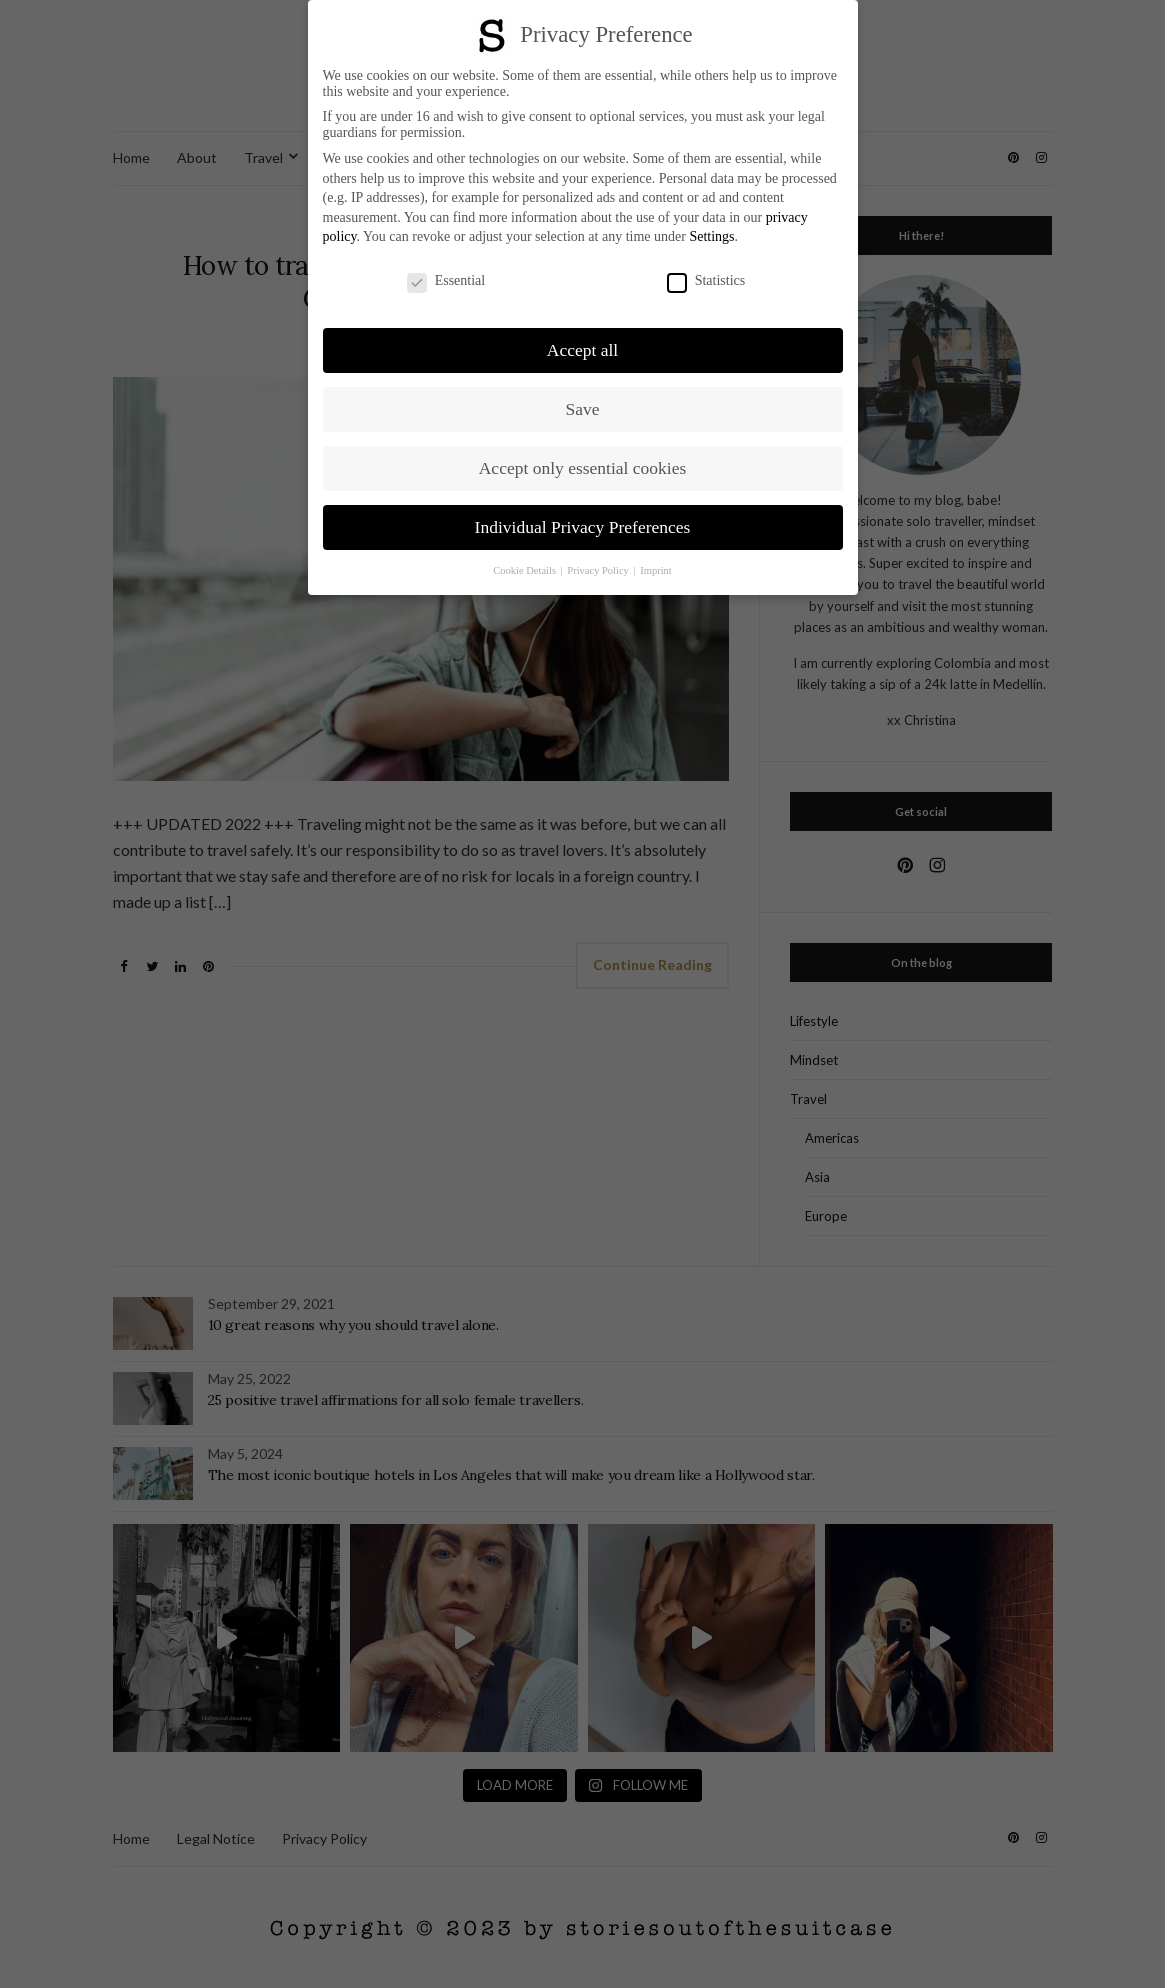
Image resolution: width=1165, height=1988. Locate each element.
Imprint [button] (656, 570)
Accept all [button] (582, 350)
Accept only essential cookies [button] (583, 468)
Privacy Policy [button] (599, 570)
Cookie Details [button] (525, 570)
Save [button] (582, 409)
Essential (446, 281)
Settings (711, 236)
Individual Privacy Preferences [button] (583, 527)
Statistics (706, 281)
